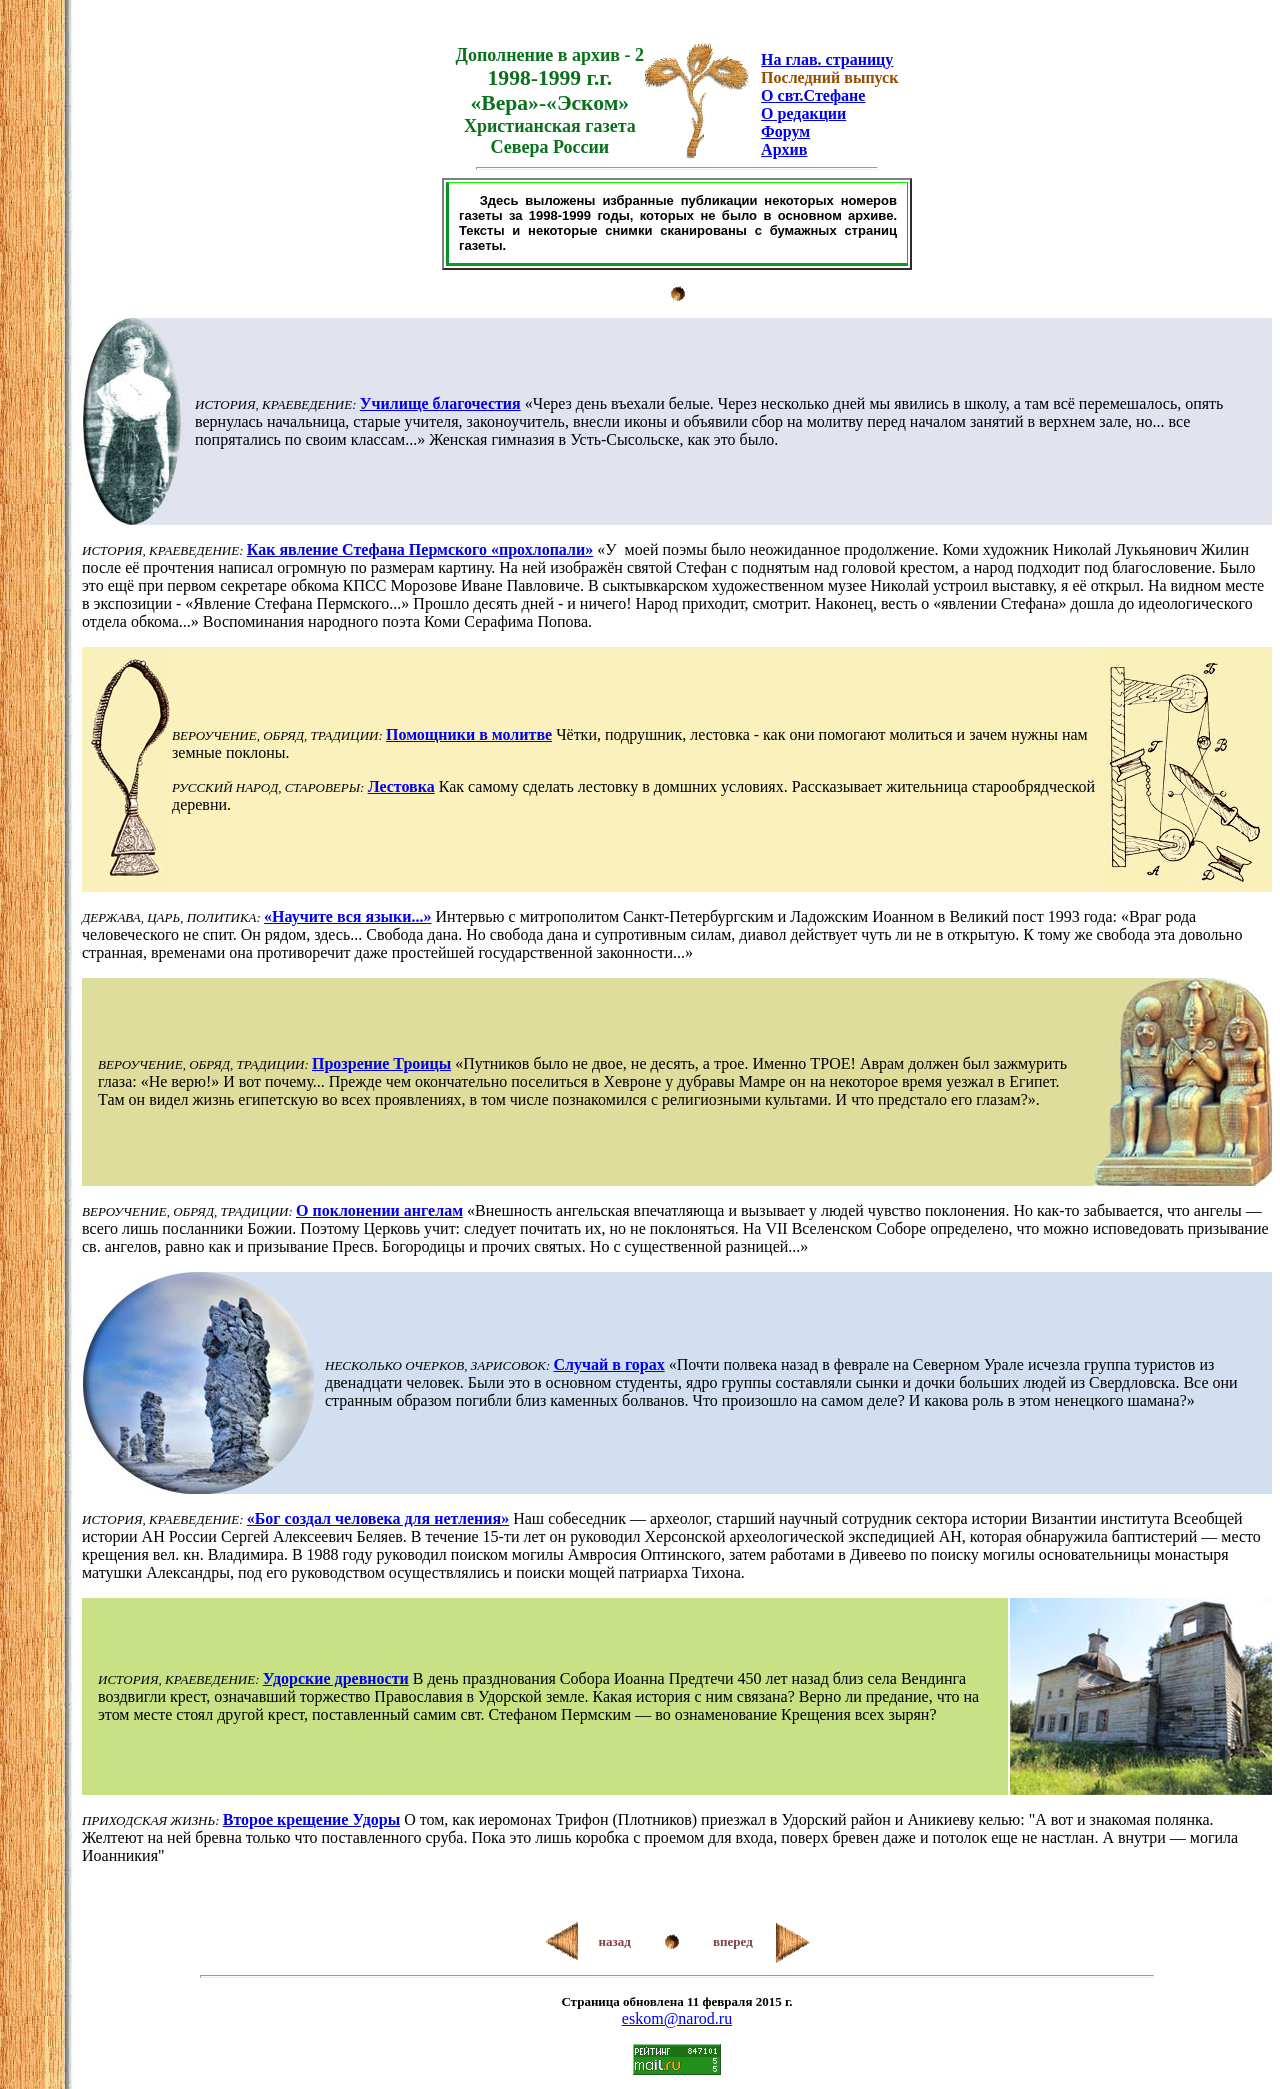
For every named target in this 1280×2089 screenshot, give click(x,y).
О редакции (803, 113)
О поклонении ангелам (379, 1210)
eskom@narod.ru (677, 2018)
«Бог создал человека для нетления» (378, 1518)
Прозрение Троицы (381, 1063)
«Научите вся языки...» (347, 916)
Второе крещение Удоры (311, 1819)
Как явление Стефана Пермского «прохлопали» (420, 549)
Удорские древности (336, 1678)
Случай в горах (609, 1364)
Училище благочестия (440, 403)
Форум (785, 131)
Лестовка (401, 786)
